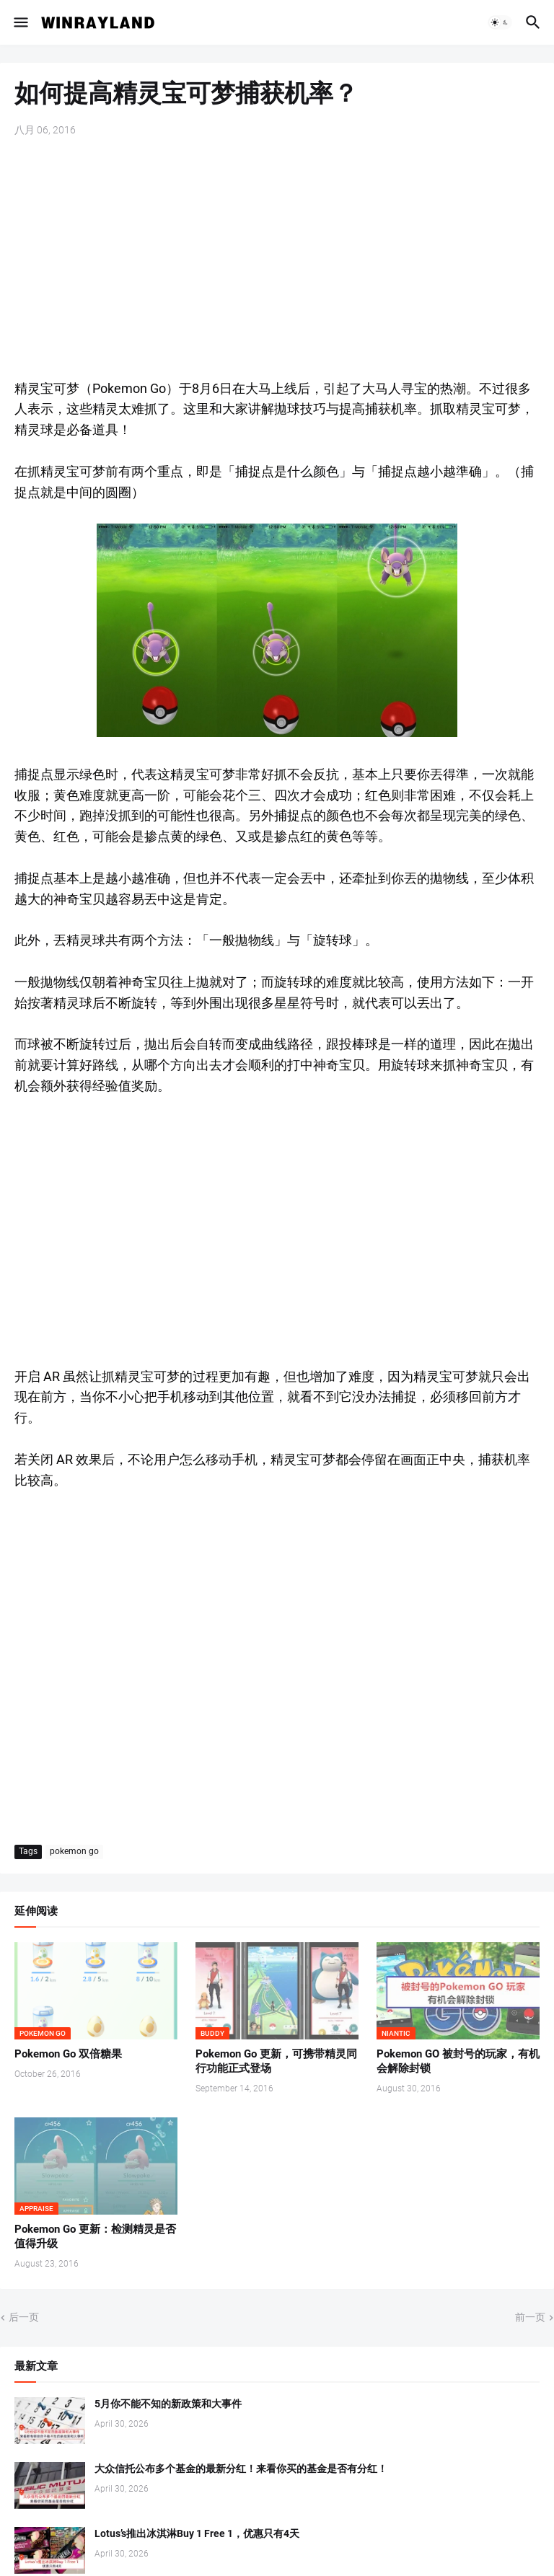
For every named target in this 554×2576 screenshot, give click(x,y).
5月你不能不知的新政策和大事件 (168, 2403)
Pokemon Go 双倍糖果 (68, 2053)
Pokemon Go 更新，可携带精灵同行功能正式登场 (276, 2061)
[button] (20, 22)
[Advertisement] (277, 260)
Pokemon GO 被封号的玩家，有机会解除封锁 (458, 2061)
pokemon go (74, 1851)
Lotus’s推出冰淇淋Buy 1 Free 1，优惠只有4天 (196, 2533)
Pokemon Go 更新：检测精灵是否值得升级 (95, 2236)
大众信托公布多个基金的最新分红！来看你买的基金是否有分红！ (240, 2468)
